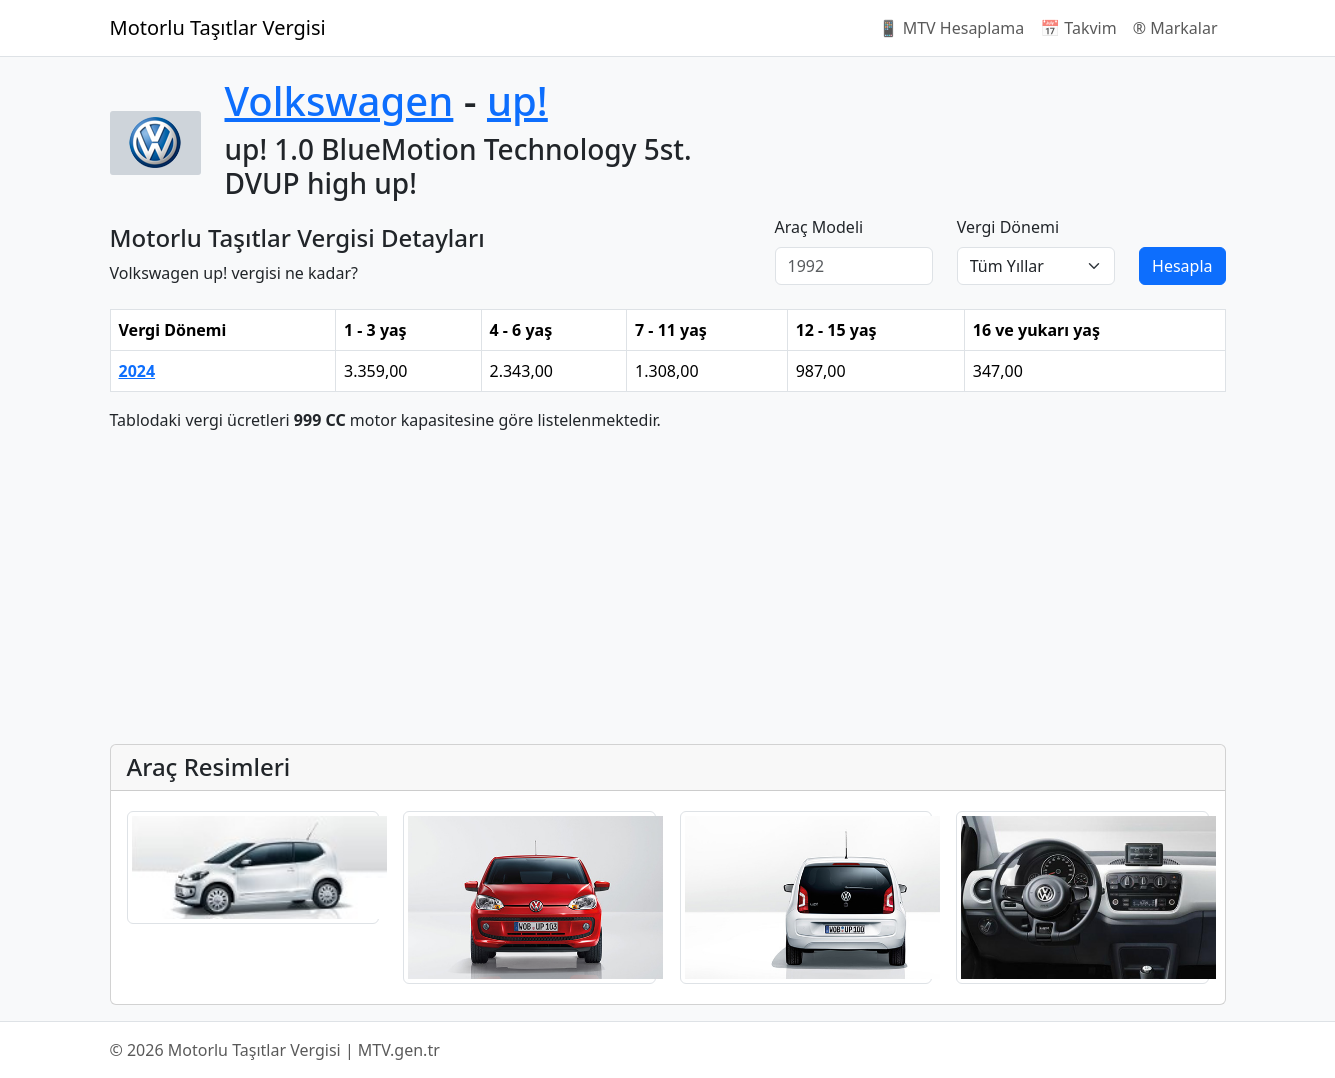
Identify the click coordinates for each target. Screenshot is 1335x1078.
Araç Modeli (819, 227)
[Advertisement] (668, 588)
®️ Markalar (1175, 28)
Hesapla (1182, 266)
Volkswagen (339, 100)
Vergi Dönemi (1008, 227)
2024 (137, 371)
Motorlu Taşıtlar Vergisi (218, 27)
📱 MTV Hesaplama (952, 28)
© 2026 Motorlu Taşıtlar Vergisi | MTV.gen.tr (275, 1050)
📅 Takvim (1078, 28)
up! (517, 100)
